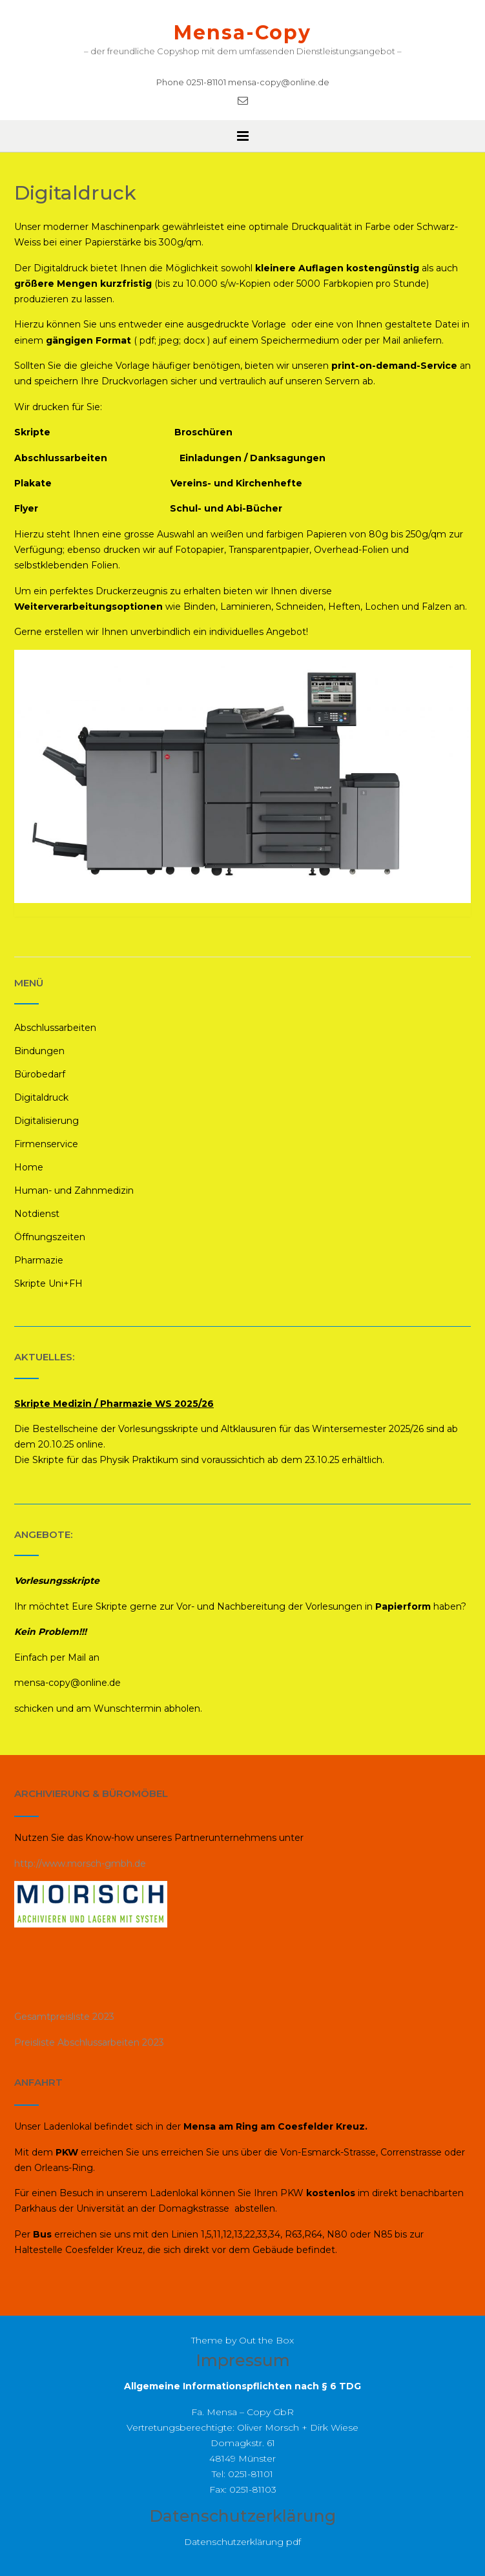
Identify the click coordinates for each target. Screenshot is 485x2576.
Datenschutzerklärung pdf (242, 2542)
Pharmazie (38, 1260)
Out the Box (266, 2340)
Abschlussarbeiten (55, 1028)
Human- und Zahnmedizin (74, 1190)
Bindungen (39, 1051)
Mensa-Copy (242, 33)
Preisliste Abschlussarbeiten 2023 (89, 2042)
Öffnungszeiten (49, 1237)
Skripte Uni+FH (48, 1283)
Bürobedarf (39, 1074)
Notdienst (36, 1214)
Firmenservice (46, 1144)
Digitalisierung (46, 1121)
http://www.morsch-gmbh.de (80, 1863)
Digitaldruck (41, 1097)
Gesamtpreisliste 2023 (64, 2016)
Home (28, 1167)
